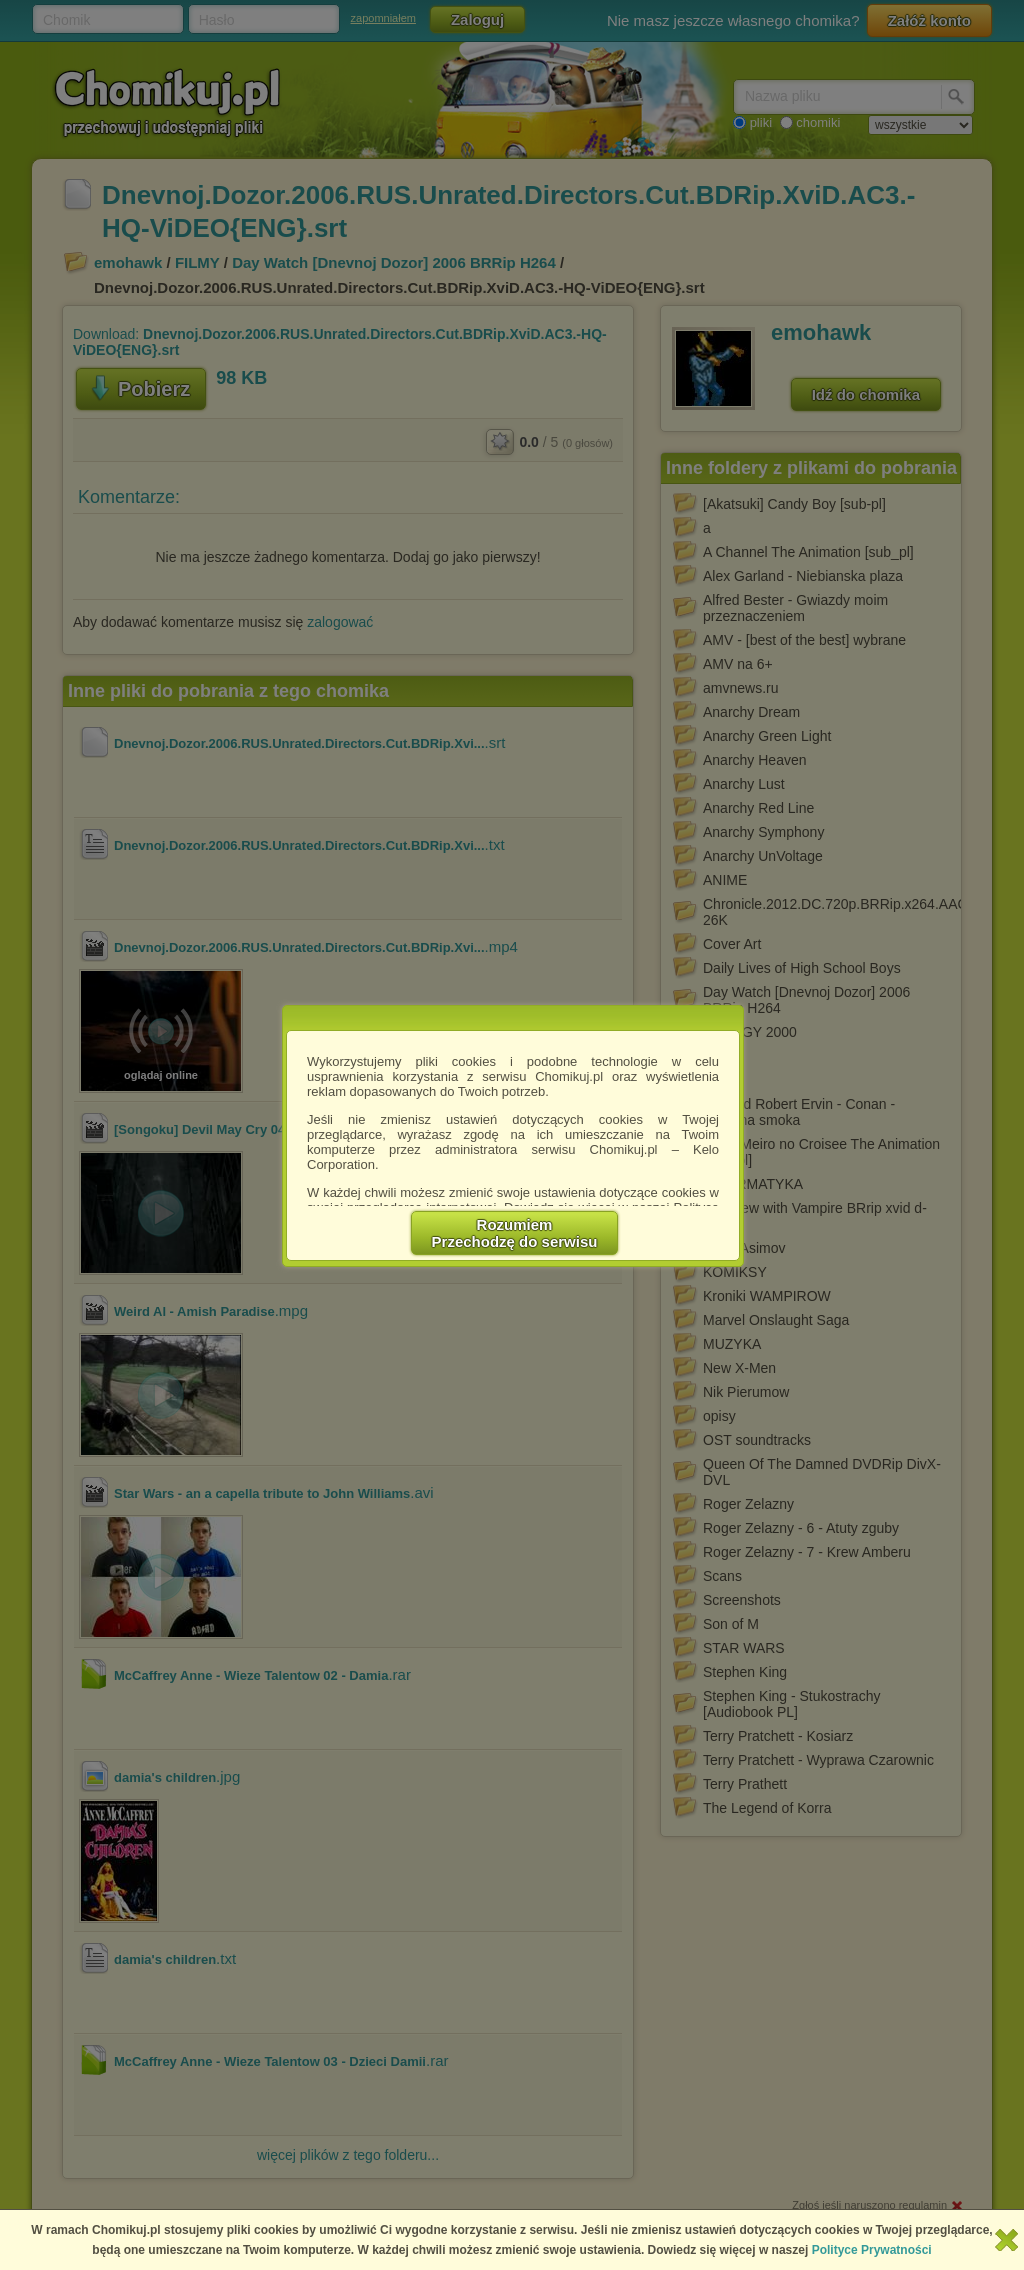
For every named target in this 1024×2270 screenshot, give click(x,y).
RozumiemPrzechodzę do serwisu (515, 1233)
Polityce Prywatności (872, 2250)
